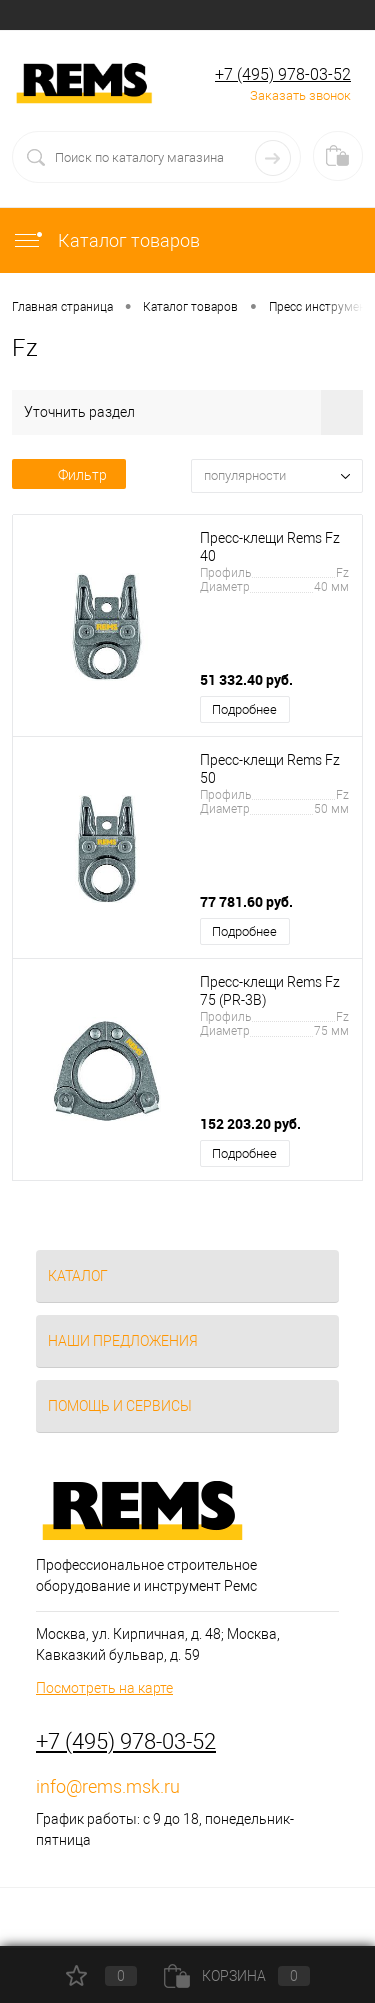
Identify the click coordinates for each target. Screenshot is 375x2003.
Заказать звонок (300, 95)
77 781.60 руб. (246, 901)
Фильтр (69, 475)
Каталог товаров (106, 240)
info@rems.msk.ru (108, 1786)
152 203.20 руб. (250, 1123)
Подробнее (244, 709)
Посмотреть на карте (104, 1688)
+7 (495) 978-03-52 (283, 74)
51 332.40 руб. (246, 679)
